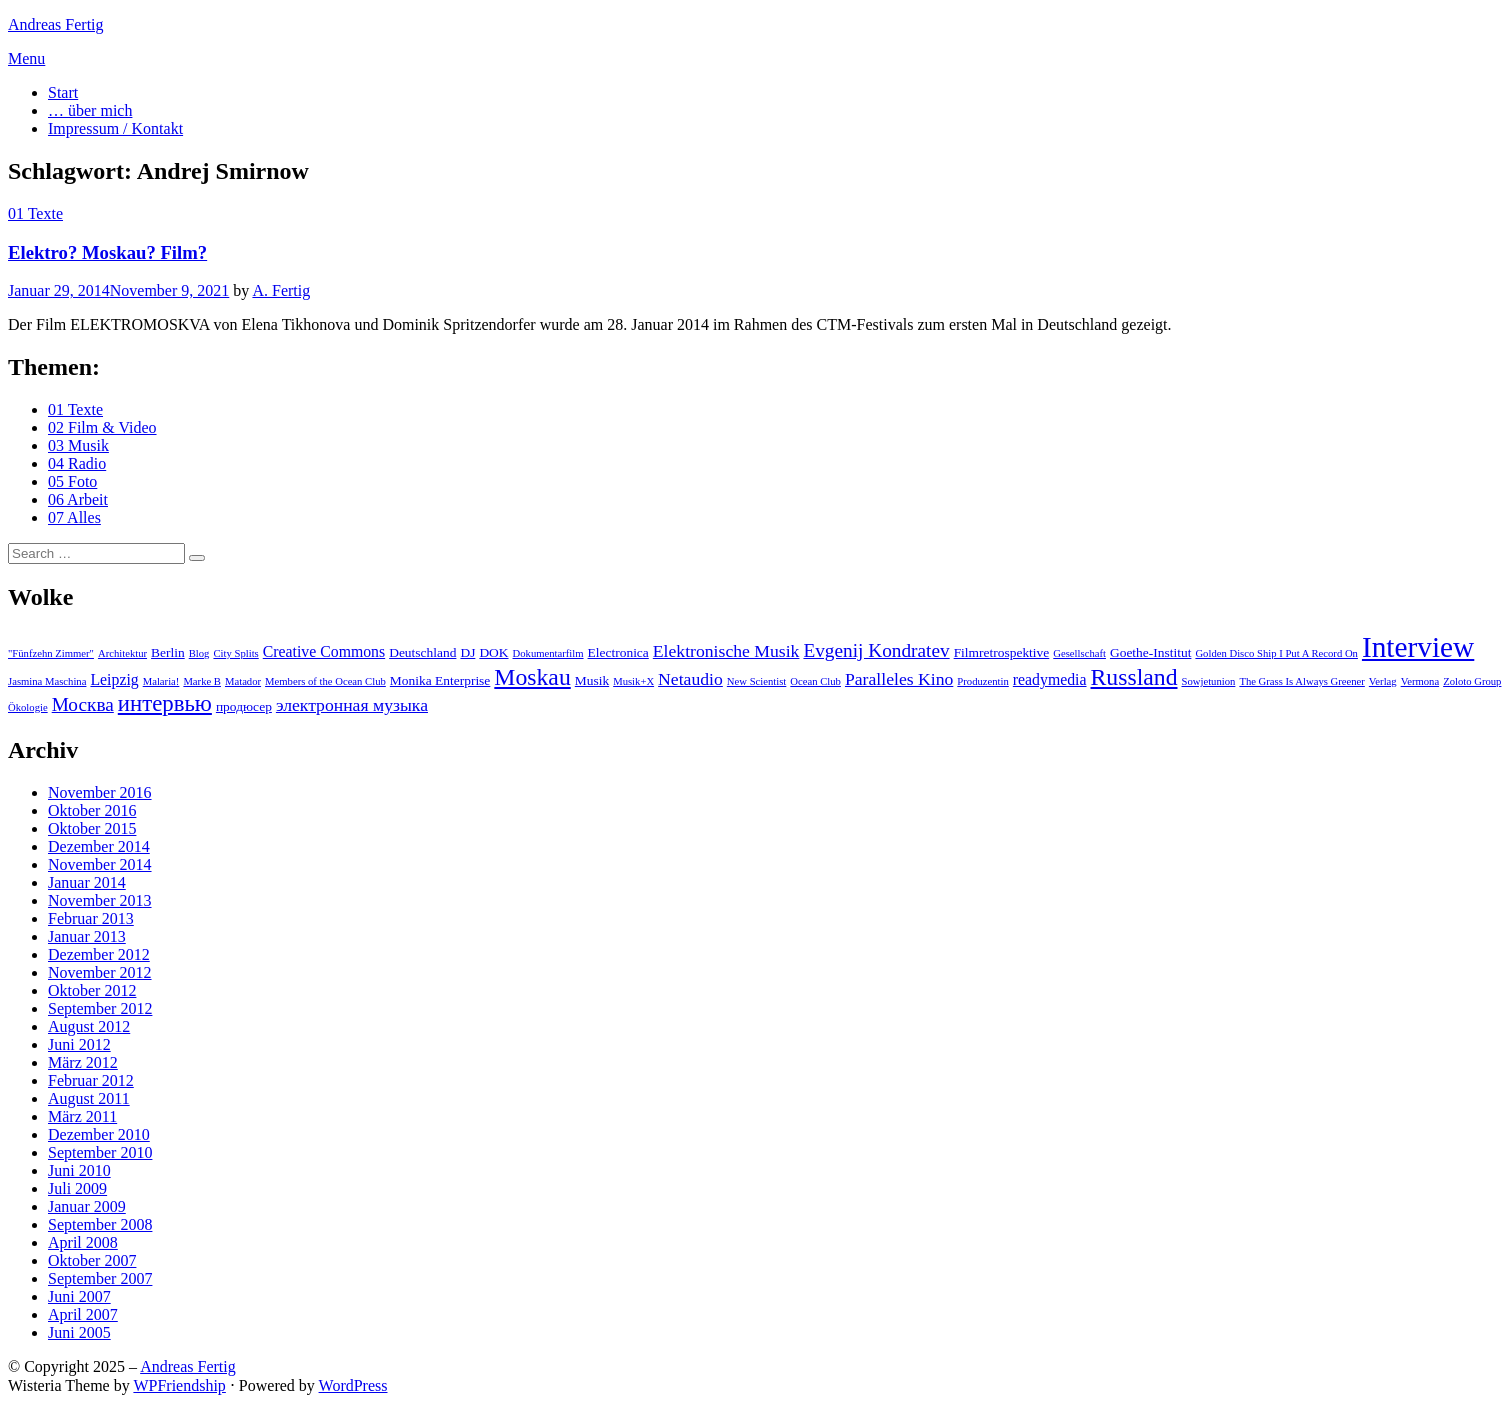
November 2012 (100, 972)
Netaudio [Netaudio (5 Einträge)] (690, 679)
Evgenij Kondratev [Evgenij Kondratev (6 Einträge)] (876, 650)
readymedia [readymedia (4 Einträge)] (1050, 679)
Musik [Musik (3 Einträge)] (592, 680)
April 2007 (83, 1314)
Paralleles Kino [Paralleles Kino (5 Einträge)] (899, 679)
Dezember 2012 (99, 954)
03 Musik (78, 445)
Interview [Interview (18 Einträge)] (1418, 647)
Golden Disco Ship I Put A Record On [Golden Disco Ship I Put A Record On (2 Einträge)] (1276, 653)
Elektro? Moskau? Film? (107, 252)
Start (63, 92)
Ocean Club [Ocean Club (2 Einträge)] (815, 681)
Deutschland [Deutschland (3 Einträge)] (422, 652)
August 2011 (89, 1098)
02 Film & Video (102, 427)
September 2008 (100, 1224)
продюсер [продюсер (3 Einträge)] (244, 706)
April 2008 (83, 1242)
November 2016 (100, 792)
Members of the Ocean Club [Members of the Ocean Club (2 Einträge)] (325, 681)
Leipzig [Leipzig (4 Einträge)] (114, 679)
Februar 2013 (91, 918)
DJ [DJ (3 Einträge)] (467, 652)
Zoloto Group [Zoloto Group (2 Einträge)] (1472, 681)
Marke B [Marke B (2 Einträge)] (202, 681)
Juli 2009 (77, 1188)
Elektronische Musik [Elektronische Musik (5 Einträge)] (726, 651)
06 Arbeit (78, 499)
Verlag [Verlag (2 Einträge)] (1383, 681)
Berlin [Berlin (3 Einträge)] (168, 652)
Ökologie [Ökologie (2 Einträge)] (28, 707)
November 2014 (100, 864)
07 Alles (74, 517)
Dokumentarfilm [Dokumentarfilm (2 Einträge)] (548, 653)
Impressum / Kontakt (115, 128)
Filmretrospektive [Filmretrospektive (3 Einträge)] (1002, 652)
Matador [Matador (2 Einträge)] (243, 681)
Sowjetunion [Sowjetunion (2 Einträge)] (1209, 681)
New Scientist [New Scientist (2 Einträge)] (757, 681)
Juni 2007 (79, 1296)
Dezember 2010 (99, 1134)
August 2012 (89, 1026)
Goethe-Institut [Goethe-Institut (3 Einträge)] (1150, 652)
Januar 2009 (87, 1206)
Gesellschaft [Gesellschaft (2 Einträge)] (1079, 653)
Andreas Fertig (56, 24)
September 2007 (100, 1278)
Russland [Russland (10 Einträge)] (1134, 677)
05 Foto (72, 481)
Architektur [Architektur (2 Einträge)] (122, 653)
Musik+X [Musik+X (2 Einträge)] (633, 681)
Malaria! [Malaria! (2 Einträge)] (161, 681)
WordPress (353, 1385)
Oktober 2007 (92, 1260)
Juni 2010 (79, 1170)
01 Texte (35, 213)
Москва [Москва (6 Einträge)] (83, 704)
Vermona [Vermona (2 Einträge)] (1420, 681)
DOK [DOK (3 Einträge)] (493, 652)
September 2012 (100, 1008)
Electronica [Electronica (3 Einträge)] (618, 652)
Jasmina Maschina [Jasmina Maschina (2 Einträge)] (47, 681)
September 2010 (100, 1152)
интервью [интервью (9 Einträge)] (165, 703)
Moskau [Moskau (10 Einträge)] (532, 677)
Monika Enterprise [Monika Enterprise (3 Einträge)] (440, 680)
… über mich (90, 110)
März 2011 (82, 1116)
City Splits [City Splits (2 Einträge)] (235, 653)
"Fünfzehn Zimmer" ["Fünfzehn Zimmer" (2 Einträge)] (51, 653)
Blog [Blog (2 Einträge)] (199, 653)
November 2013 (100, 900)
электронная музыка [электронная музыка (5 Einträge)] (352, 705)
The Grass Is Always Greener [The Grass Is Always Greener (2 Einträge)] (1301, 681)
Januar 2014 (87, 882)
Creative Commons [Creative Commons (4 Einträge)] (324, 651)
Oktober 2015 (92, 828)
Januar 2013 (87, 936)
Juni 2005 (79, 1332)
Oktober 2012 (92, 990)
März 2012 (83, 1062)
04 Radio (77, 463)
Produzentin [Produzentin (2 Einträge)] (983, 681)
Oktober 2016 (92, 810)
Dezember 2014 (99, 846)
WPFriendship (179, 1385)
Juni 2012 (79, 1044)
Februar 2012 (91, 1080)
